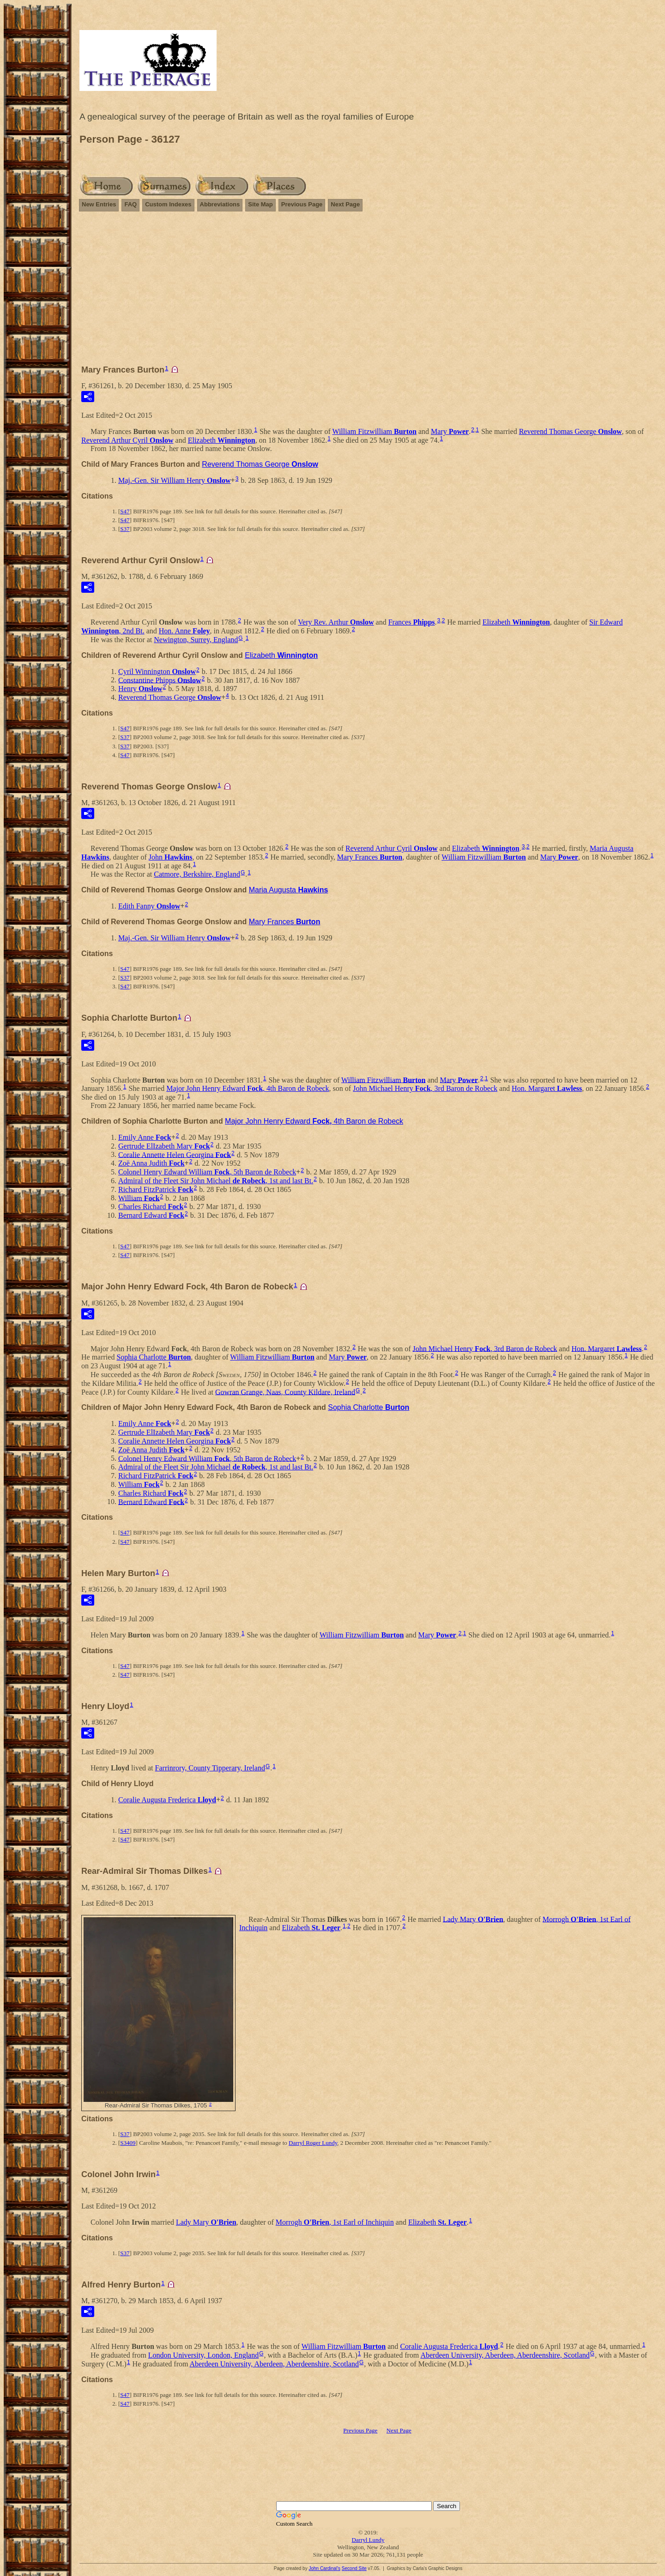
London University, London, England (203, 2355)
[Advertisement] (368, 292)
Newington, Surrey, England (196, 640)
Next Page (345, 204)
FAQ (130, 204)
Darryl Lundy (367, 2539)
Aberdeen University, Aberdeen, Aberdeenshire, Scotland (504, 2355)
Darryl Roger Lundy (313, 2142)
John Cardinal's (324, 2568)
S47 (124, 511)
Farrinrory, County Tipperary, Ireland (210, 1768)
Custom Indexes (168, 204)
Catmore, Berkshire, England (197, 874)
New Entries (99, 204)
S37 (124, 528)
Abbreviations (220, 204)
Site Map (260, 204)
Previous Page (302, 204)
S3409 (127, 2142)
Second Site (354, 2568)
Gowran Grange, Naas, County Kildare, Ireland (285, 1392)
